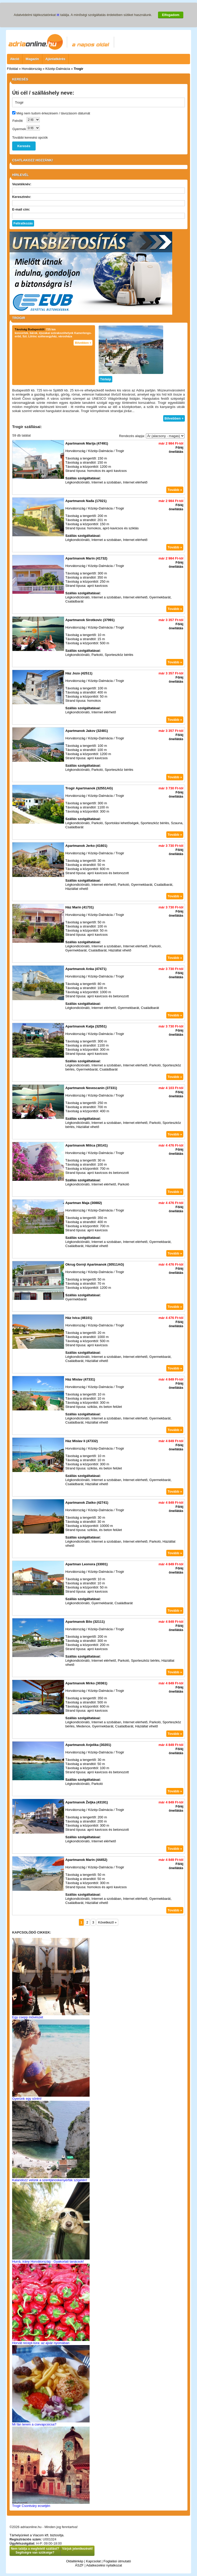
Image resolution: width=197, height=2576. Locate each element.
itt (58, 15)
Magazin (32, 59)
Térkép (105, 379)
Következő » (107, 1922)
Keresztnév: (21, 197)
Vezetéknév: (21, 184)
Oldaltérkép (74, 2561)
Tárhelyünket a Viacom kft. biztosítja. (37, 2535)
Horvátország (32, 69)
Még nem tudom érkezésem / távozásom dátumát (53, 113)
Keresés (23, 146)
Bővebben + (83, 342)
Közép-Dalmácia (57, 69)
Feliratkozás (23, 223)
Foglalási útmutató (117, 2561)
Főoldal (12, 69)
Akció (14, 59)
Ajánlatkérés (55, 59)
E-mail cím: (21, 209)
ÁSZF (79, 2565)
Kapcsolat (93, 2561)
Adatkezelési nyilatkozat (104, 2565)
